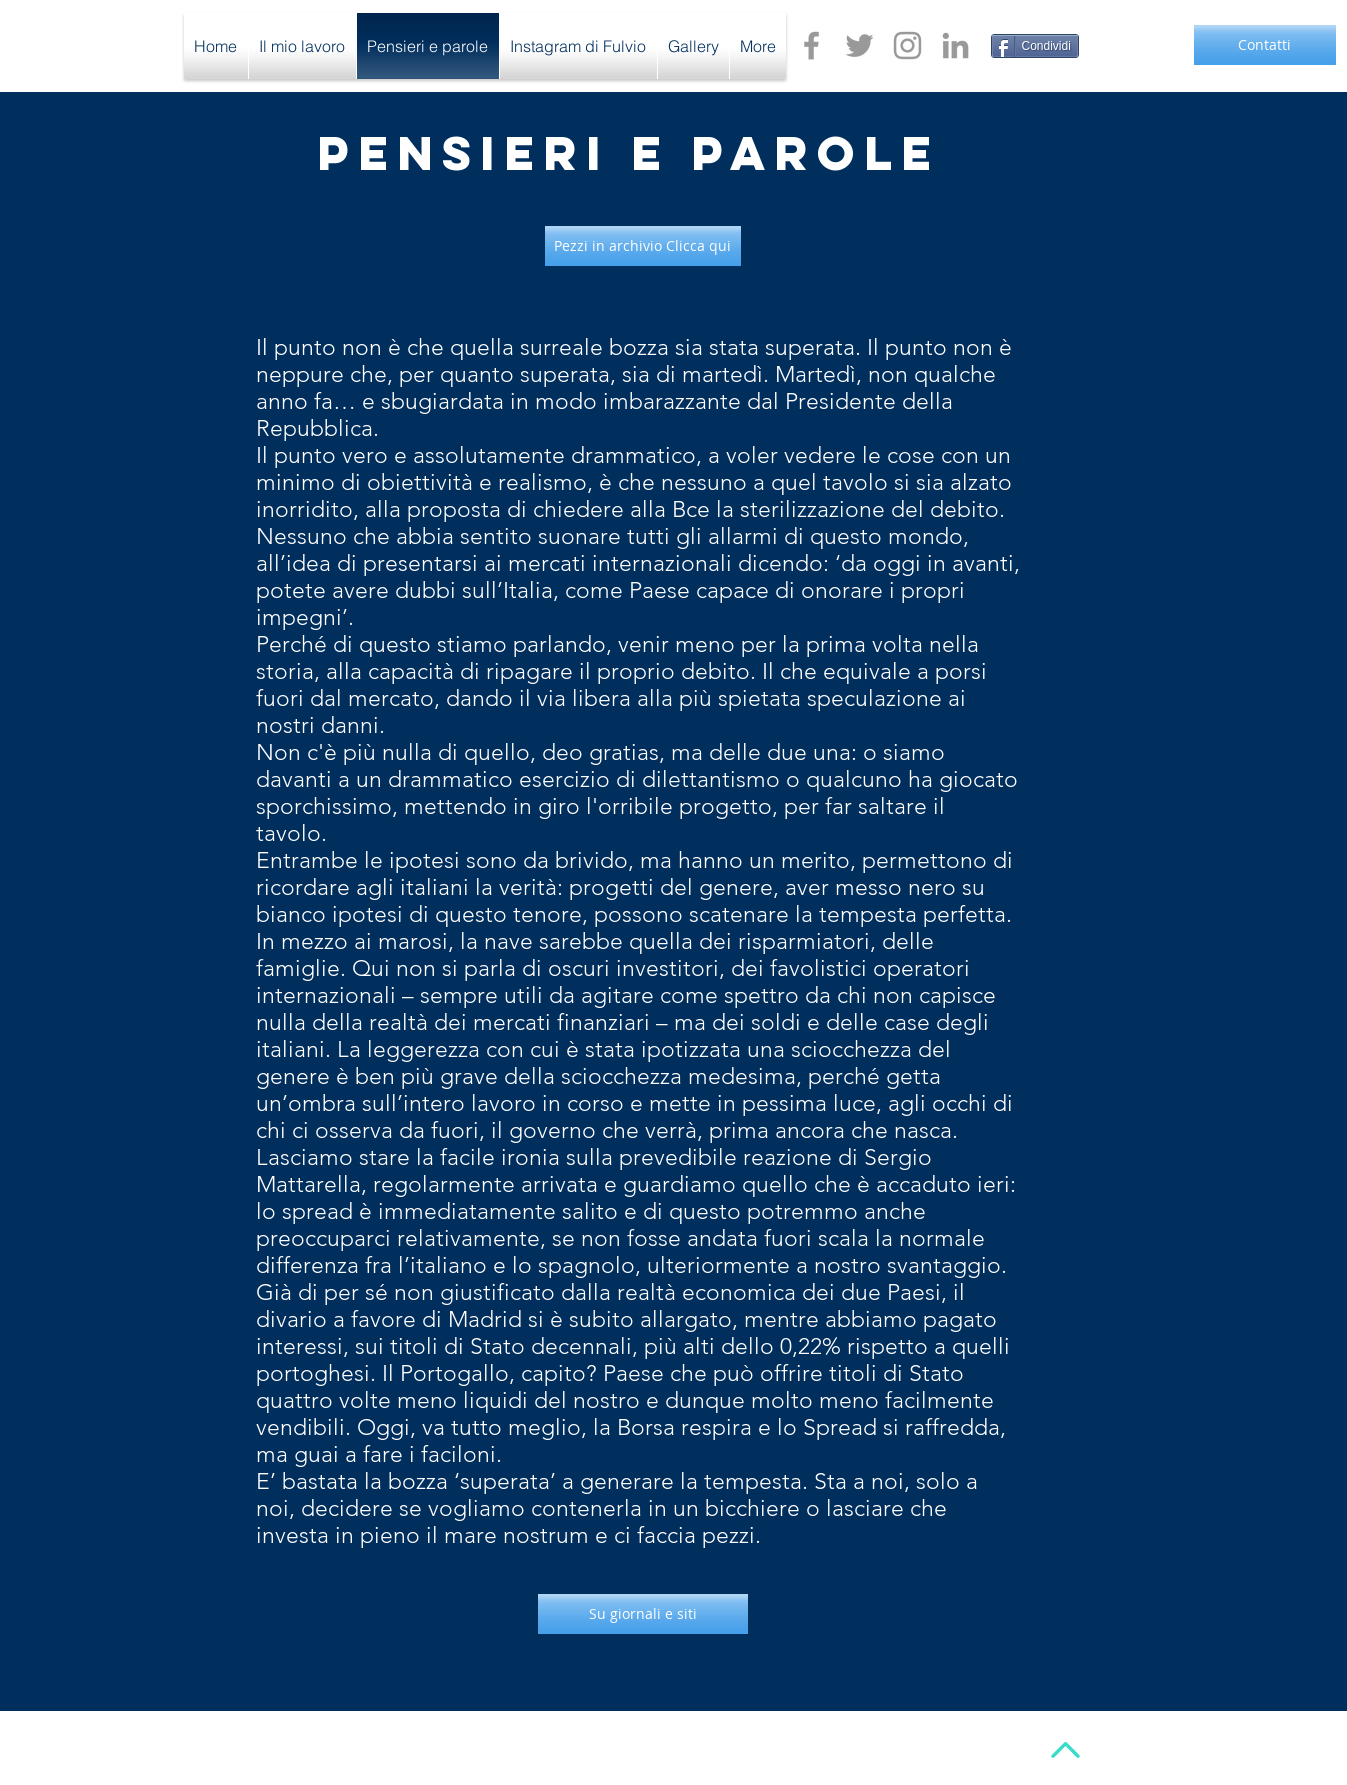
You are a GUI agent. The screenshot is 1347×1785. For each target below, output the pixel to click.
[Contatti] (1265, 45)
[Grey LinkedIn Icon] (955, 45)
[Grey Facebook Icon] (811, 45)
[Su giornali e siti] (643, 1614)
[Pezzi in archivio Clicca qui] (643, 246)
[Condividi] (1035, 46)
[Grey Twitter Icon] (859, 45)
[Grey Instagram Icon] (907, 45)
